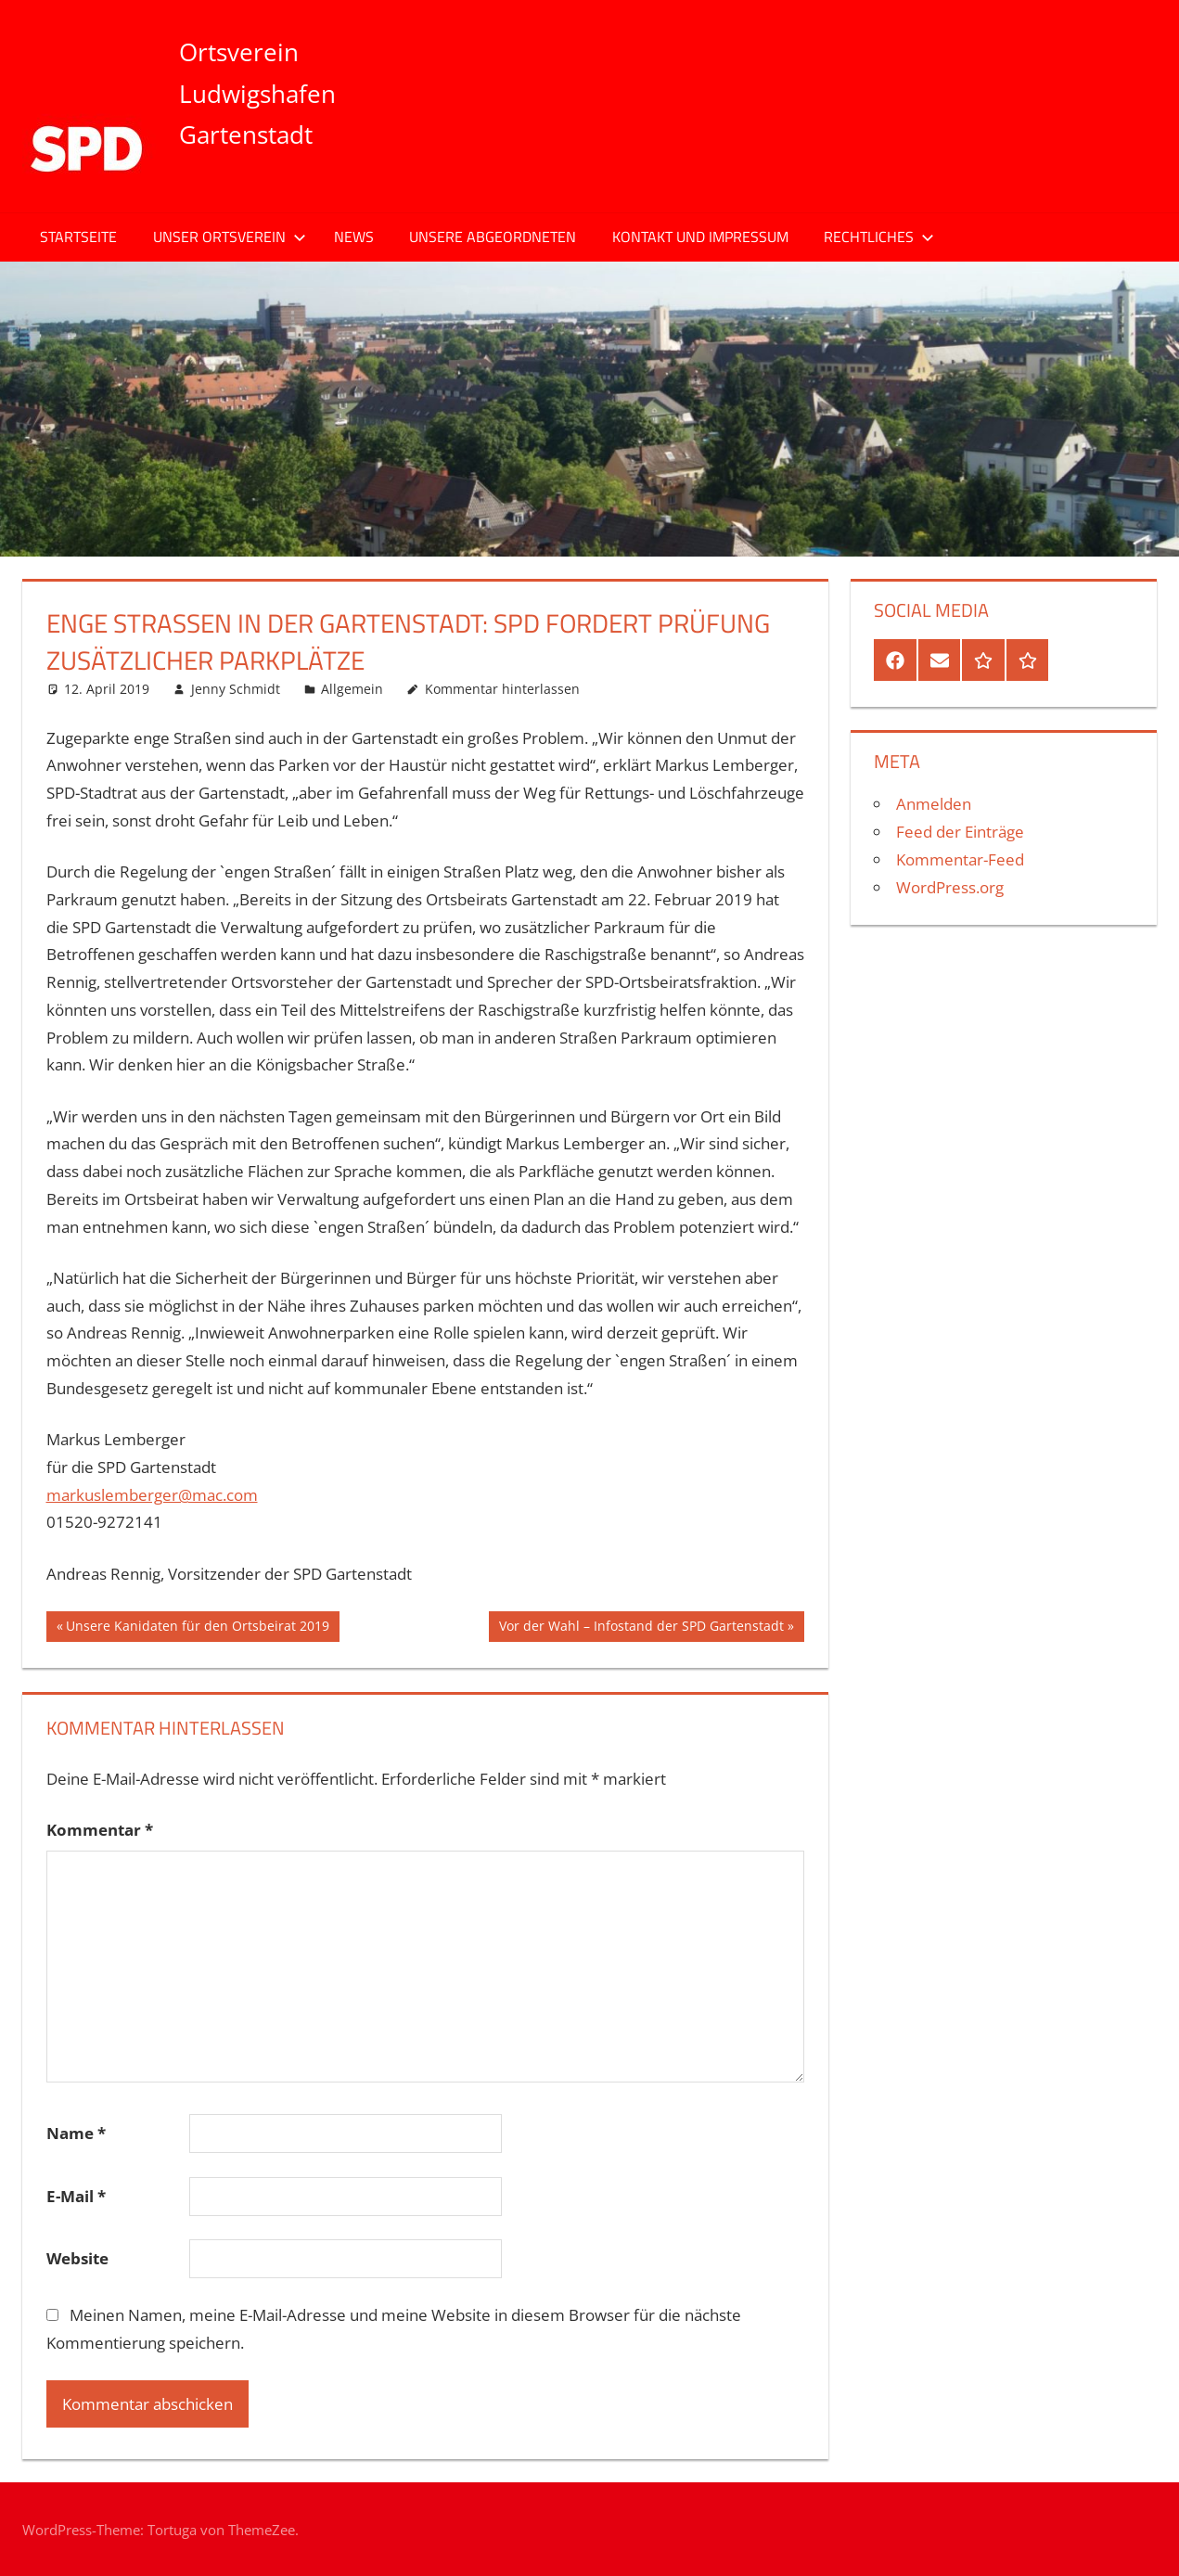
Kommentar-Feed (960, 859)
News (354, 236)
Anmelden (933, 803)
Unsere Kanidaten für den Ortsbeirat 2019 (197, 1628)
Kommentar (99, 1829)
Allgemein (352, 689)
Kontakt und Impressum (700, 236)
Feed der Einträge (960, 831)
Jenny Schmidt (235, 689)
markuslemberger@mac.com (152, 1495)
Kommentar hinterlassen (502, 689)
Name (76, 2133)
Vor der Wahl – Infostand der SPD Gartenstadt (641, 1628)
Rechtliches (879, 236)
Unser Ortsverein (229, 236)
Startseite (78, 236)
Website (77, 2258)
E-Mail (76, 2196)
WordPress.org (950, 887)
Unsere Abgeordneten (492, 236)
